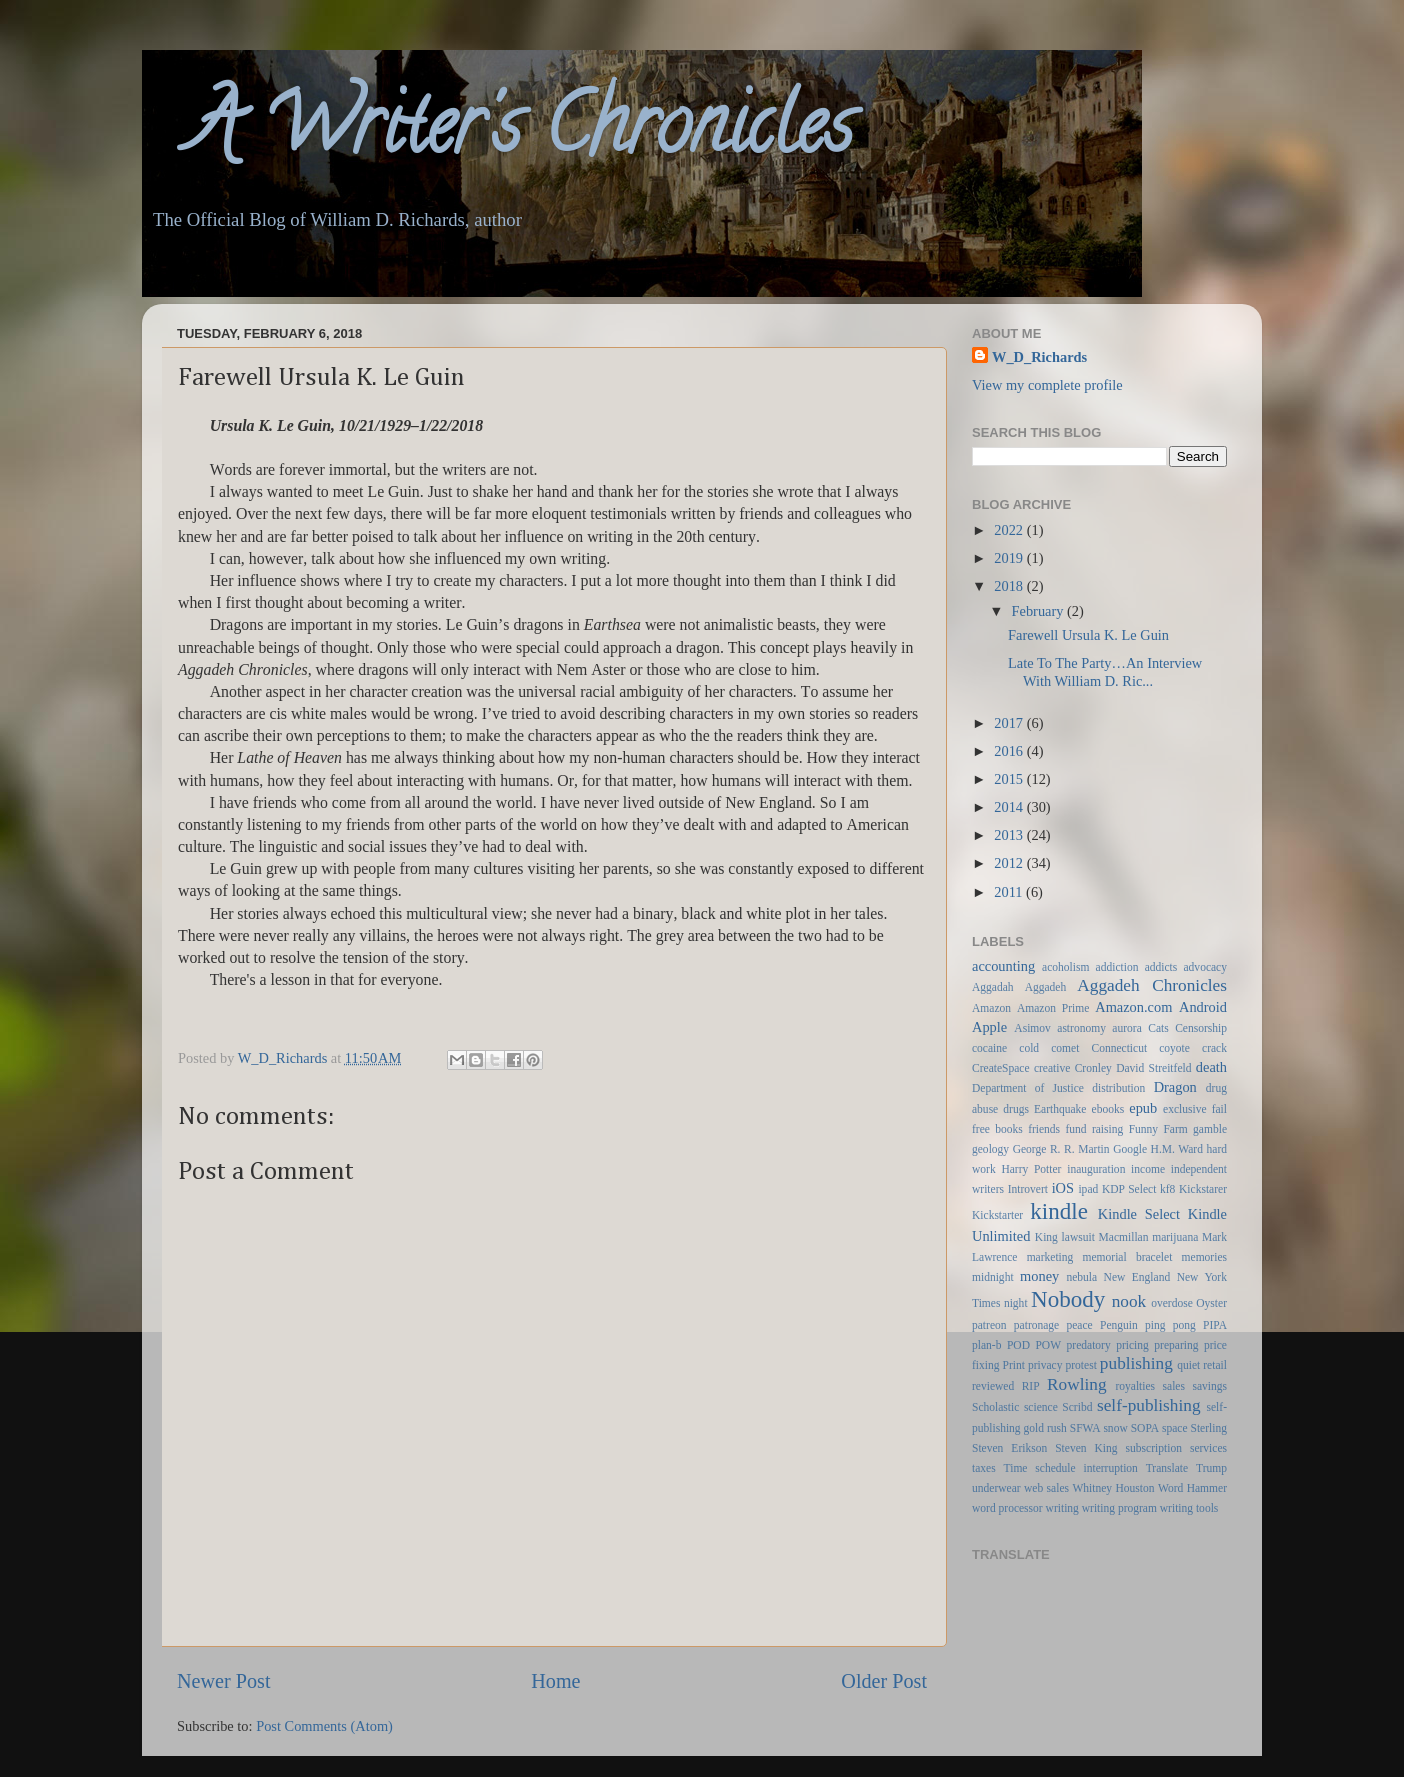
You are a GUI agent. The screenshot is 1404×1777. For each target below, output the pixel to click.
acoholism (1065, 967)
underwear (996, 1488)
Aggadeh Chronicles (1152, 985)
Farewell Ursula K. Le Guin (1088, 635)
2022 (1010, 530)
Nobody (1068, 1299)
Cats (1158, 1028)
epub (1143, 1108)
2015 (1010, 779)
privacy (1045, 1365)
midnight (993, 1277)
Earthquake (1060, 1109)
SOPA (1145, 1428)
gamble (1210, 1129)
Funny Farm (1158, 1129)
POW (1048, 1345)
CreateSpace (1001, 1068)
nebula (1081, 1277)
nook (1129, 1301)
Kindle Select (1139, 1214)
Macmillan (1124, 1237)
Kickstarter (997, 1215)
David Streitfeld (1153, 1068)
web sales (1046, 1488)
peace (1080, 1325)
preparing (1176, 1345)
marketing (1050, 1257)
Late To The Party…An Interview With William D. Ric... (1105, 671)
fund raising (1094, 1129)
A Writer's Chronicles (497, 134)
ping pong (1170, 1325)
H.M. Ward (1177, 1149)
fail (1219, 1109)
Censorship (1201, 1028)
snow (1115, 1428)
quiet (1188, 1365)
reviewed (993, 1386)
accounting (1003, 966)
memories (1204, 1257)
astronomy (1081, 1028)
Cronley (1093, 1068)
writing (1062, 1508)
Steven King (1086, 1448)
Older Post (884, 1681)
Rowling (1076, 1384)
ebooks (1108, 1109)
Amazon (991, 1008)
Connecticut (1119, 1048)
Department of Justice (1028, 1088)
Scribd (1077, 1407)
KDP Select (1129, 1189)
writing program (1119, 1508)
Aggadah (993, 987)
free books (997, 1129)
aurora (1126, 1028)
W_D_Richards (284, 1058)
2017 (1010, 723)
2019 (1010, 558)
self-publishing (1149, 1405)
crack (1214, 1048)
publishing (1136, 1363)
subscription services (1176, 1448)
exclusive (1185, 1109)
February (1040, 611)
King (1046, 1237)
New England (1137, 1277)
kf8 (1167, 1189)
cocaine (989, 1048)
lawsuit (1078, 1237)
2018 (1010, 586)
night (1016, 1303)
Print (1014, 1365)
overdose (1172, 1303)
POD (1018, 1345)
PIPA (1215, 1325)
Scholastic (995, 1407)
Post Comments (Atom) (324, 1726)
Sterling (1209, 1428)
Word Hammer (1192, 1488)
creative (1052, 1068)
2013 (1010, 835)
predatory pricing (1108, 1345)
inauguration (1096, 1169)
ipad (1088, 1189)
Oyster (1211, 1303)
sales (1174, 1386)
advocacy (1205, 967)
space (1175, 1428)
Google (1130, 1149)
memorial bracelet (1128, 1257)
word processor (1007, 1508)
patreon (989, 1325)
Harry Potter (1031, 1169)
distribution (1118, 1088)
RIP (1031, 1386)
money (1039, 1276)
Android (1203, 1007)
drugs (1016, 1109)
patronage (1036, 1325)
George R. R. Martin (1061, 1149)
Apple (989, 1027)
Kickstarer (1203, 1189)
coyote (1174, 1048)
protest (1081, 1365)
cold (1029, 1048)
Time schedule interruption (1071, 1468)
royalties (1135, 1386)
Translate (1167, 1468)
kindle (1059, 1211)
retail (1215, 1365)
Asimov (1032, 1028)
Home (555, 1681)
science (1041, 1407)
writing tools (1189, 1508)
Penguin (1119, 1325)
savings (1209, 1386)
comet (1065, 1048)
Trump (1211, 1468)
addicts (1161, 967)
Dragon (1175, 1087)
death (1211, 1067)
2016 (1010, 751)
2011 (1010, 892)
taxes (984, 1468)
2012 (1010, 863)
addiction (1117, 967)
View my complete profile (1047, 385)
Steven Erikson (1009, 1448)
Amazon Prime (1053, 1008)
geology (990, 1149)
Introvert (1028, 1189)
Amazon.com (1133, 1007)
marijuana (1175, 1237)
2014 (1010, 807)
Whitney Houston (1113, 1488)
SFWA (1085, 1428)
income (1148, 1169)
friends (1044, 1129)
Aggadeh (1046, 987)
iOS (1063, 1188)
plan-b (986, 1345)
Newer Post (224, 1681)
